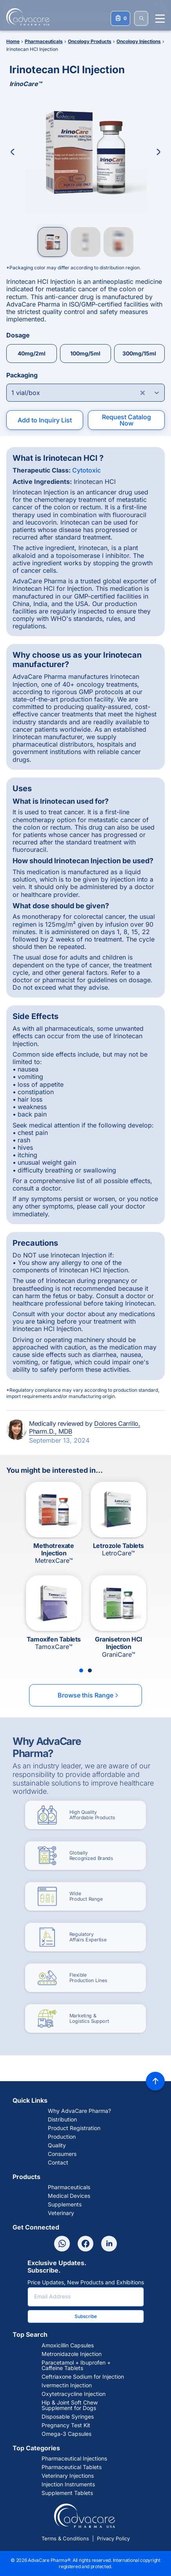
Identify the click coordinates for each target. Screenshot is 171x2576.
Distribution (62, 2119)
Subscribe (86, 2316)
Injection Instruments (68, 2484)
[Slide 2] (90, 1670)
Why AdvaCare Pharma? (79, 2111)
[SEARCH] (141, 18)
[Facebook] (85, 2243)
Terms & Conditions (65, 2538)
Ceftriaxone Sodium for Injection (83, 2376)
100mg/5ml (85, 353)
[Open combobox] (85, 392)
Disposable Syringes (68, 2416)
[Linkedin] (109, 2243)
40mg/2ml (31, 353)
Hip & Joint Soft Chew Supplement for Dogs (70, 2405)
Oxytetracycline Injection (74, 2394)
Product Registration (74, 2128)
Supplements (65, 2204)
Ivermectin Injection (67, 2385)
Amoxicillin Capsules (68, 2345)
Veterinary (61, 2213)
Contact (58, 2162)
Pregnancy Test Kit (66, 2425)
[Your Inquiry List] (120, 18)
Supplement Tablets (67, 2493)
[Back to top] (155, 2081)
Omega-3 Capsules (66, 2434)
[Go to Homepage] (25, 17)
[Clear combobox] (142, 392)
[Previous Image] (12, 152)
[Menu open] (160, 18)
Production (62, 2136)
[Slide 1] (81, 1670)
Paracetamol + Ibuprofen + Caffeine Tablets (76, 2365)
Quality (57, 2145)
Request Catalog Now (126, 420)
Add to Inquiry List (45, 420)
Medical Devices (69, 2196)
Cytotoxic (86, 470)
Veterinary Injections (68, 2476)
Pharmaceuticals (69, 2187)
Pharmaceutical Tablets (72, 2467)
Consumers (62, 2154)
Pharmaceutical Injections (74, 2458)
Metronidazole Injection (72, 2354)
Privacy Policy (113, 2538)
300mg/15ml (139, 353)
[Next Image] (158, 152)
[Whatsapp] (62, 2243)
